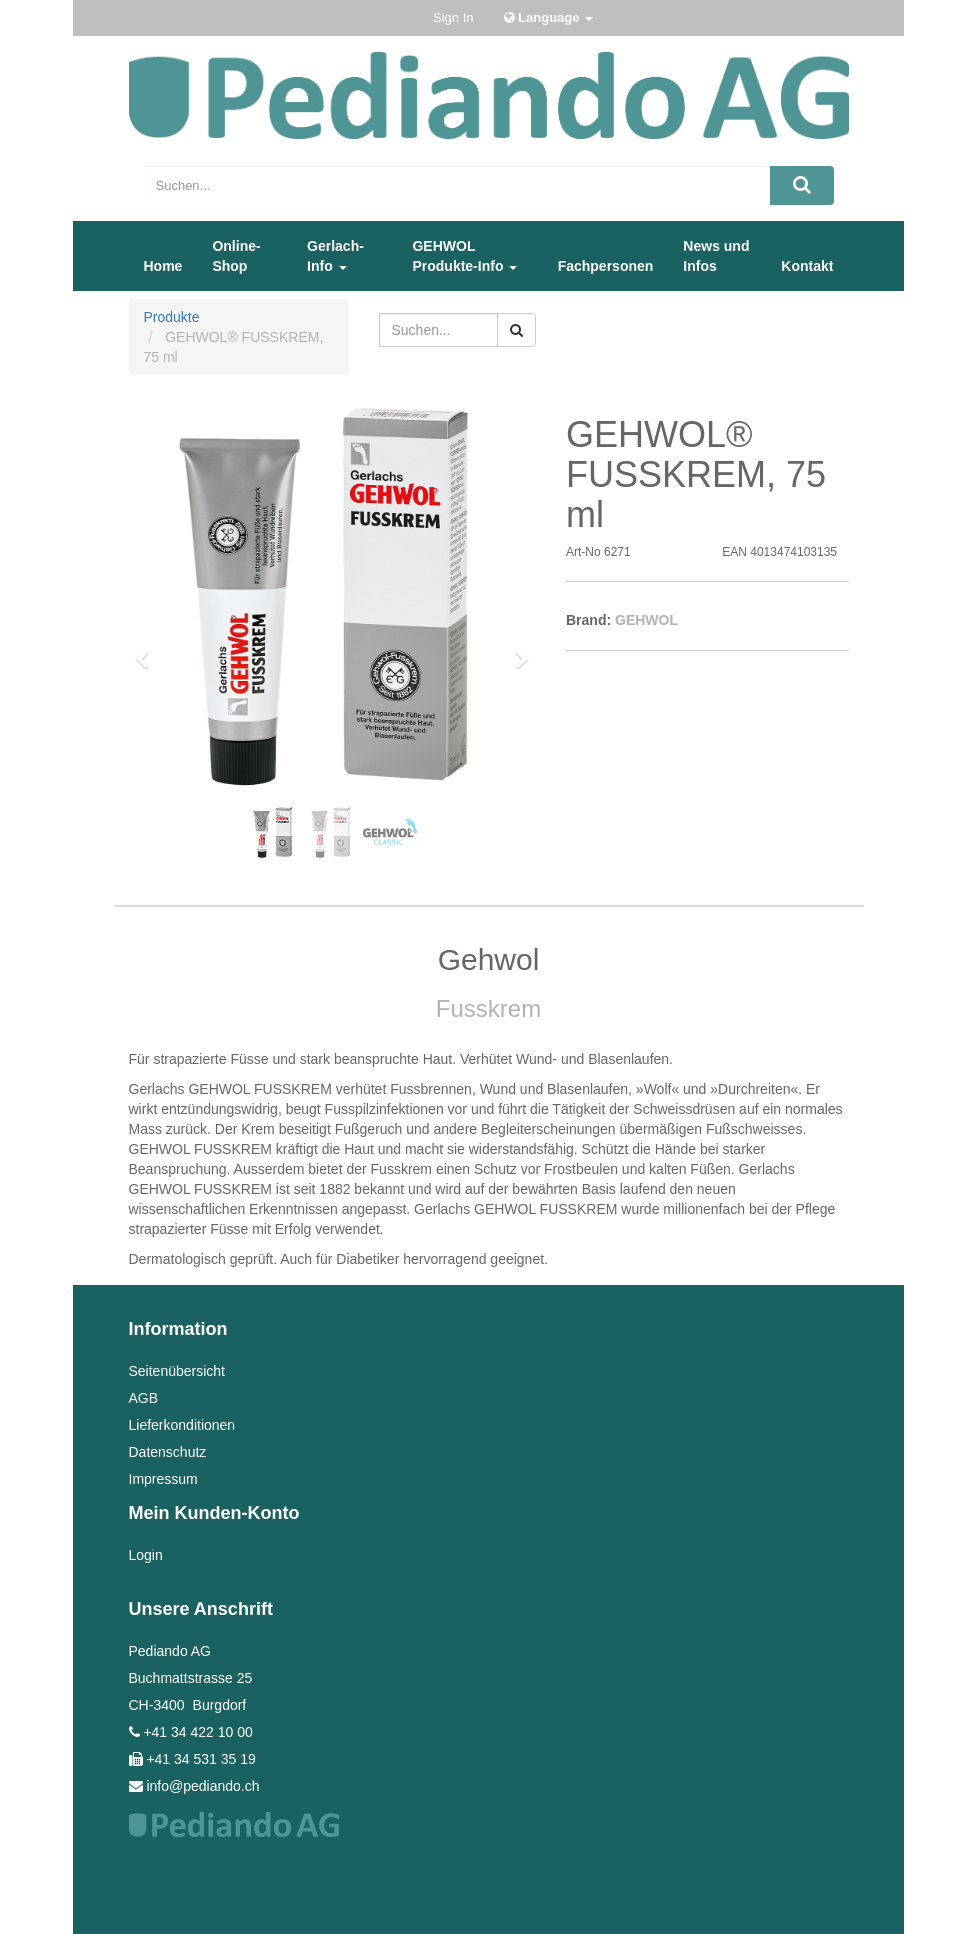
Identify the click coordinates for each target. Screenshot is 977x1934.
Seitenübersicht (177, 1371)
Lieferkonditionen (182, 1425)
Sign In (453, 17)
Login (146, 1555)
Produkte (172, 317)
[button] (149, 650)
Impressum (163, 1479)
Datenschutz (168, 1452)
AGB (144, 1398)
